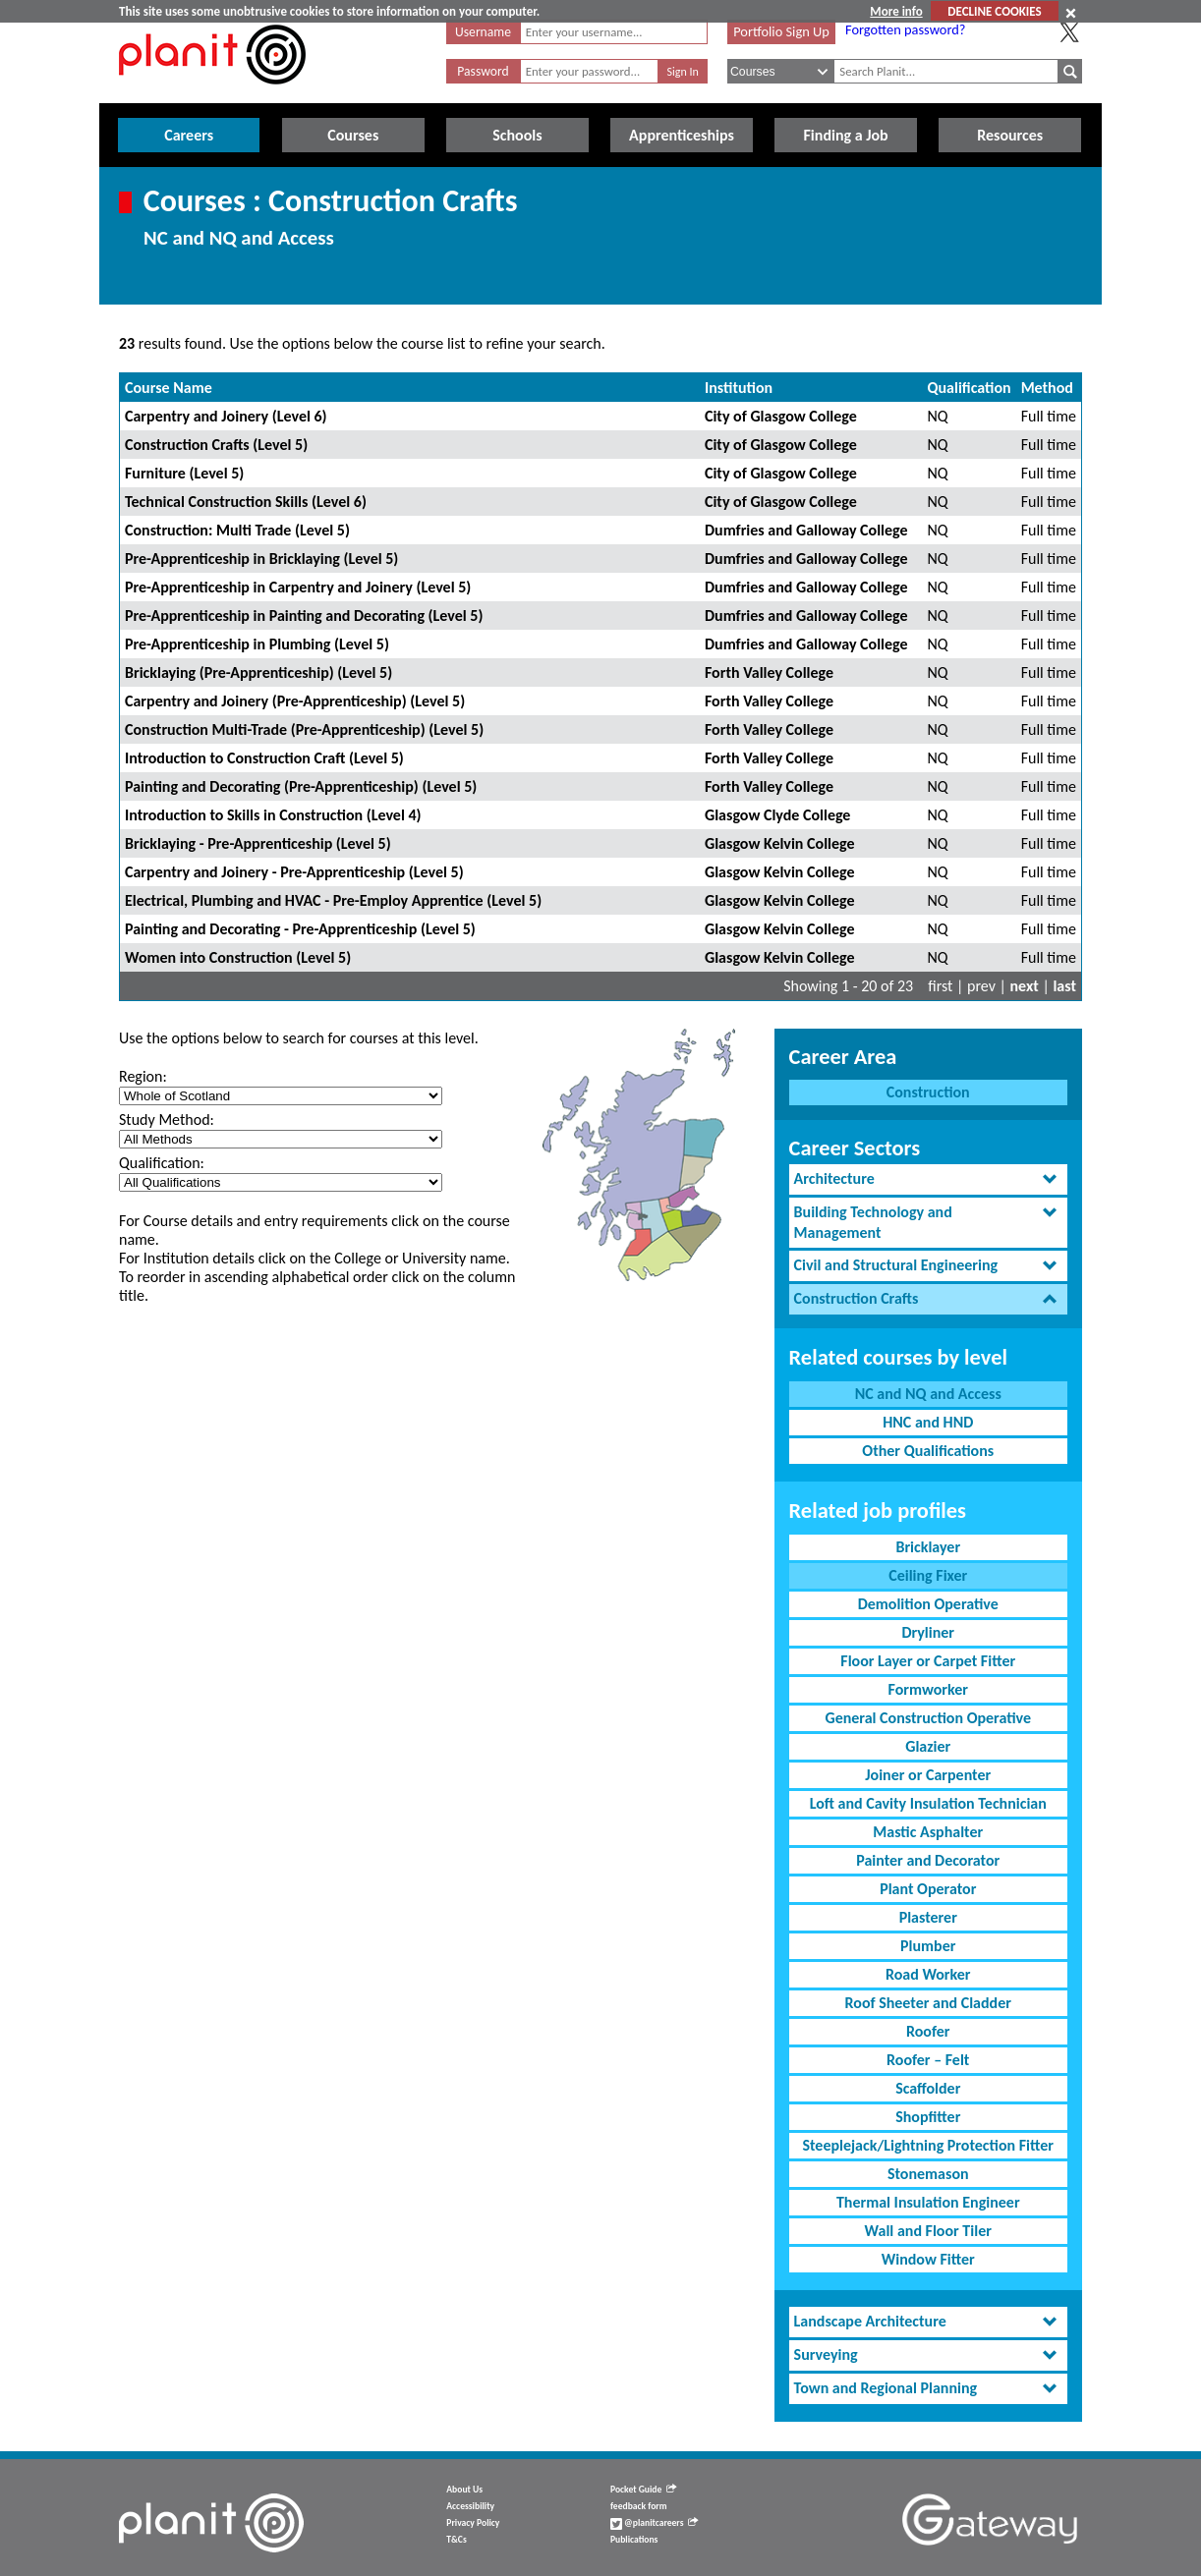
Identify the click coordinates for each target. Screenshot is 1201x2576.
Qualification (969, 387)
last (1064, 986)
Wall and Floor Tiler (928, 2230)
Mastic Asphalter (928, 1831)
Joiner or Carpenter (928, 1774)
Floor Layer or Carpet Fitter (927, 1661)
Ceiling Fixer (927, 1575)
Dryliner (927, 1632)
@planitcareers (654, 2523)
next (1024, 986)
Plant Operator (928, 1888)
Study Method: (166, 1119)
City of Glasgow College (781, 416)
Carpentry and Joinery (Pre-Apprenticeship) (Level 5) (295, 701)
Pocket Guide (643, 2489)
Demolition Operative (928, 1604)
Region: (143, 1076)
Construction (928, 1092)
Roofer (927, 2031)
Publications (634, 2540)
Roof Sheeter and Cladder (928, 2002)
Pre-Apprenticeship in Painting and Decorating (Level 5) (304, 615)
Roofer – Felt (927, 2059)
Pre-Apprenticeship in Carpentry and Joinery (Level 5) (298, 587)
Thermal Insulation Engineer (928, 2202)
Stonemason (928, 2173)
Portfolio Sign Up (781, 31)
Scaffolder (927, 2088)
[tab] (928, 1179)
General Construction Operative (928, 1717)
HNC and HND (928, 1422)
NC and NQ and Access (928, 1393)
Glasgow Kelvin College (780, 843)
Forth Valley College (769, 672)
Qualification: (161, 1162)
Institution (738, 387)
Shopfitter (927, 2116)
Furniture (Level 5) (184, 473)
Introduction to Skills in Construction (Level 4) (273, 815)
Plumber (927, 1945)
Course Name (168, 387)
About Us (464, 2489)
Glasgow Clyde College (777, 815)
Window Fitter (928, 2259)
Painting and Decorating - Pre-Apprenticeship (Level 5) (300, 929)
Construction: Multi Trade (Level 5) (237, 530)
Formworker (928, 1689)
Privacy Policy (472, 2523)
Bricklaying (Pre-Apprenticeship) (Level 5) (258, 672)
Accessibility (470, 2506)
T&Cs (456, 2540)
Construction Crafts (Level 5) (216, 444)
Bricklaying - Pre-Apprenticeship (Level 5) (258, 843)
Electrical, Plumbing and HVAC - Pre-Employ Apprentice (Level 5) (333, 900)
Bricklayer (927, 1547)
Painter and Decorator (928, 1860)
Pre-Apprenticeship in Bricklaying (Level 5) (261, 558)
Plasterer (928, 1917)
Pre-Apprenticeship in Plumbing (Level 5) (257, 644)
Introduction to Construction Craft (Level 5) (264, 758)
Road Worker (928, 1974)
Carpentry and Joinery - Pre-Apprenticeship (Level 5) (294, 872)
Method (1047, 387)
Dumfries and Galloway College (806, 530)
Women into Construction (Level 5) (238, 957)
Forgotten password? (905, 29)
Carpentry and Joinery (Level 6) (226, 416)
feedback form (638, 2506)
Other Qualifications (928, 1450)
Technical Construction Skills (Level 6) (246, 501)
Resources (1010, 135)
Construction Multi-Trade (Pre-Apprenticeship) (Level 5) (304, 729)
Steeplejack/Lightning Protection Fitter (928, 2145)
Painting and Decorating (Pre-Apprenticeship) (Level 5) (301, 786)
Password (482, 71)
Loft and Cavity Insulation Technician (928, 1803)
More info (896, 11)
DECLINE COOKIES (994, 11)
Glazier (927, 1746)
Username (483, 32)
